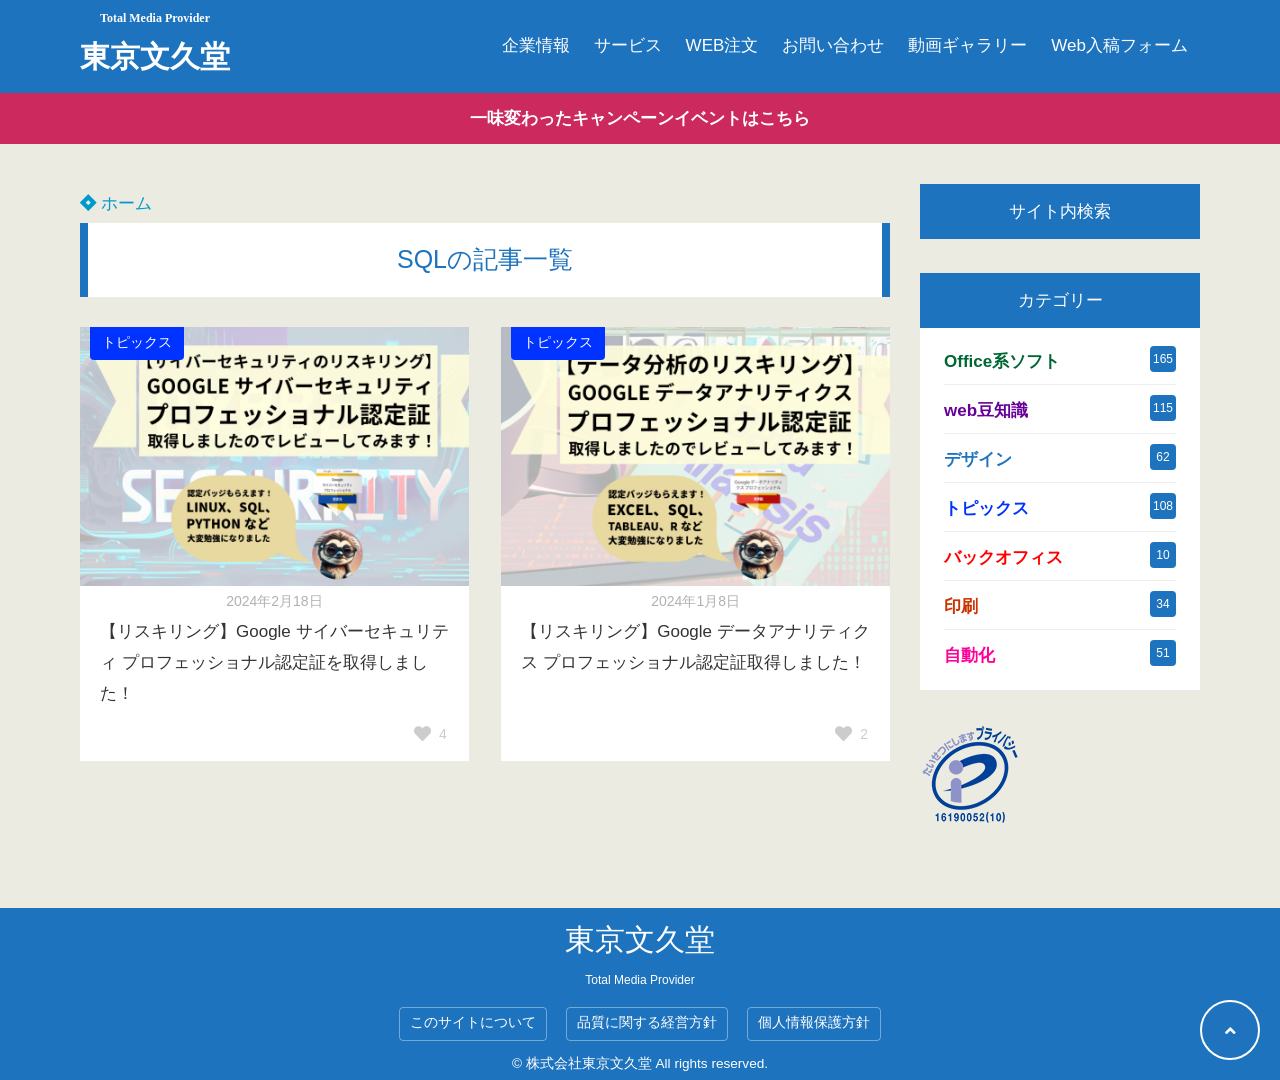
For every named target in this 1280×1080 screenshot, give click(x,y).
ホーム (116, 203)
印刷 (961, 606)
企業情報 (536, 45)
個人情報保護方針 (814, 1022)
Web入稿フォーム (1119, 45)
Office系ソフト (1002, 361)
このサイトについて (473, 1022)
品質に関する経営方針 (647, 1022)
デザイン (978, 459)
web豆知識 (986, 410)
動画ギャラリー (967, 45)
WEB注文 (722, 45)
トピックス (137, 342)
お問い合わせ (833, 45)
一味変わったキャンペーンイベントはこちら (640, 118)
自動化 (969, 655)
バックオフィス (1003, 557)
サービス (628, 45)
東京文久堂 (155, 56)
